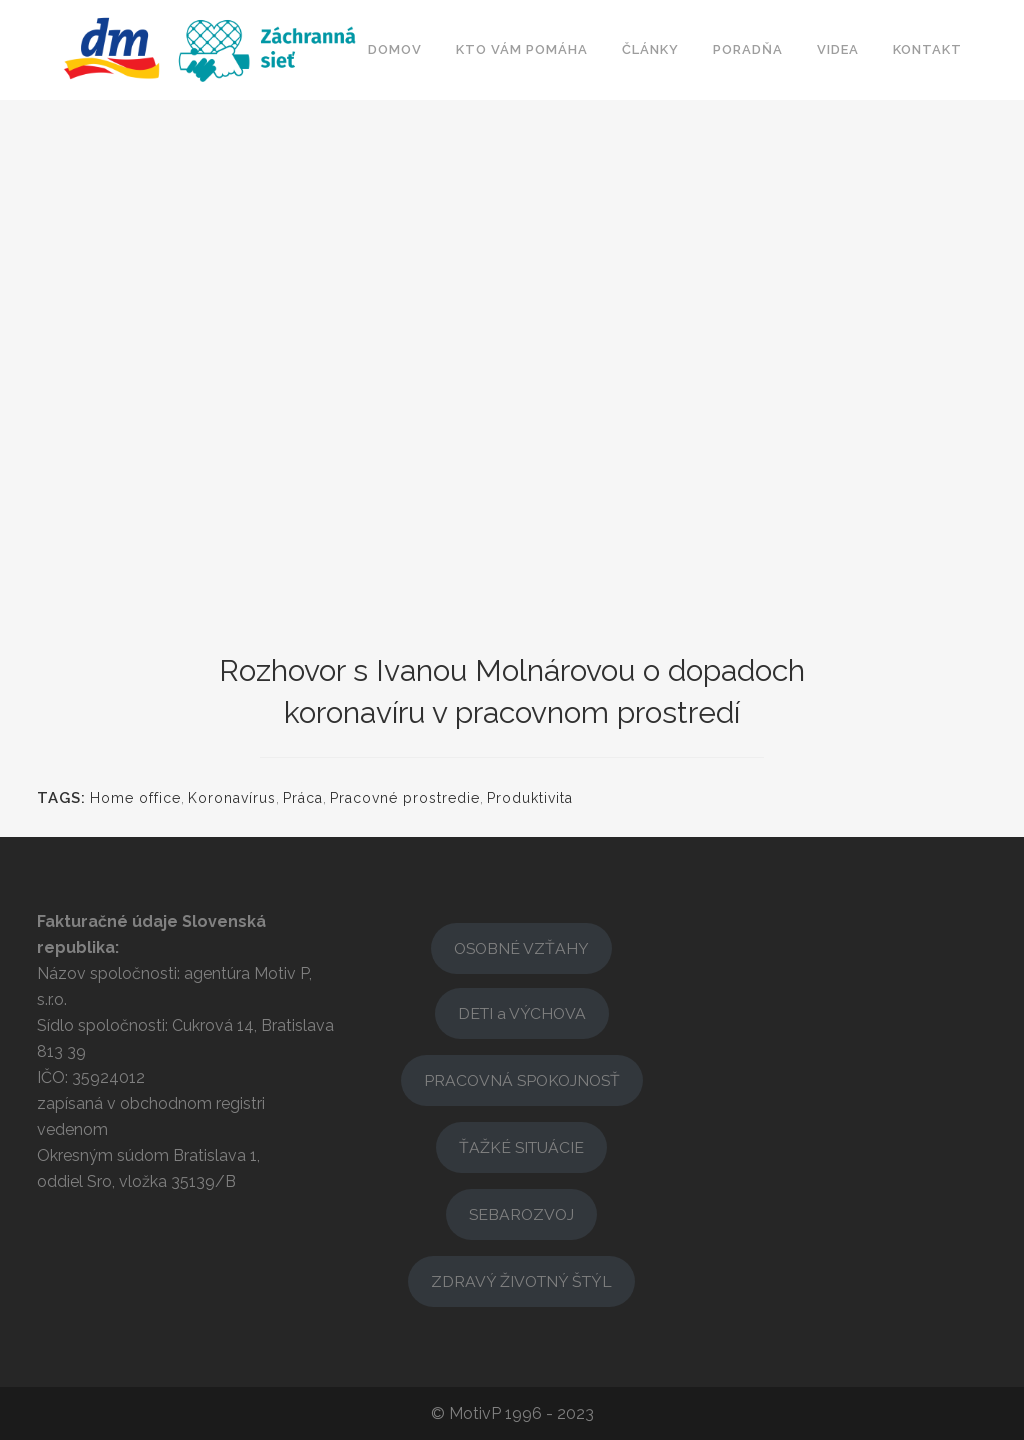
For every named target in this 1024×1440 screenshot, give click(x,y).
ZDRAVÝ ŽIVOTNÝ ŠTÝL (521, 1281)
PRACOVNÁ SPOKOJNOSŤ (522, 1080)
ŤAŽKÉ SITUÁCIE (521, 1147)
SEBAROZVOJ (521, 1214)
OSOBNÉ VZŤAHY (521, 948)
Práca (303, 798)
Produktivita (530, 798)
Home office (135, 798)
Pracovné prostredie (405, 798)
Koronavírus (232, 798)
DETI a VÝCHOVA (522, 1013)
